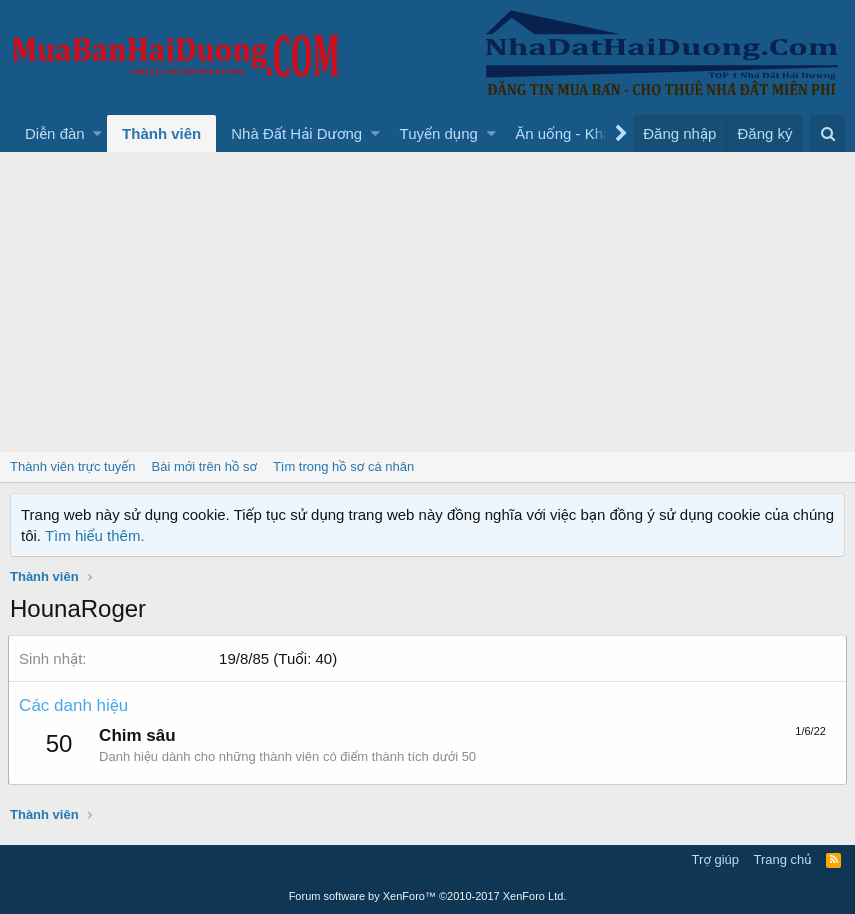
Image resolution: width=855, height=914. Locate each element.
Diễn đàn (55, 133)
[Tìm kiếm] (827, 133)
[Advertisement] (427, 302)
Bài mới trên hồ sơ (204, 466)
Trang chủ (783, 859)
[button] (97, 133)
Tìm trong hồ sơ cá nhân (343, 466)
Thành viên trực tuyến (73, 466)
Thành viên (161, 133)
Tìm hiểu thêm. (95, 535)
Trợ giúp (715, 859)
